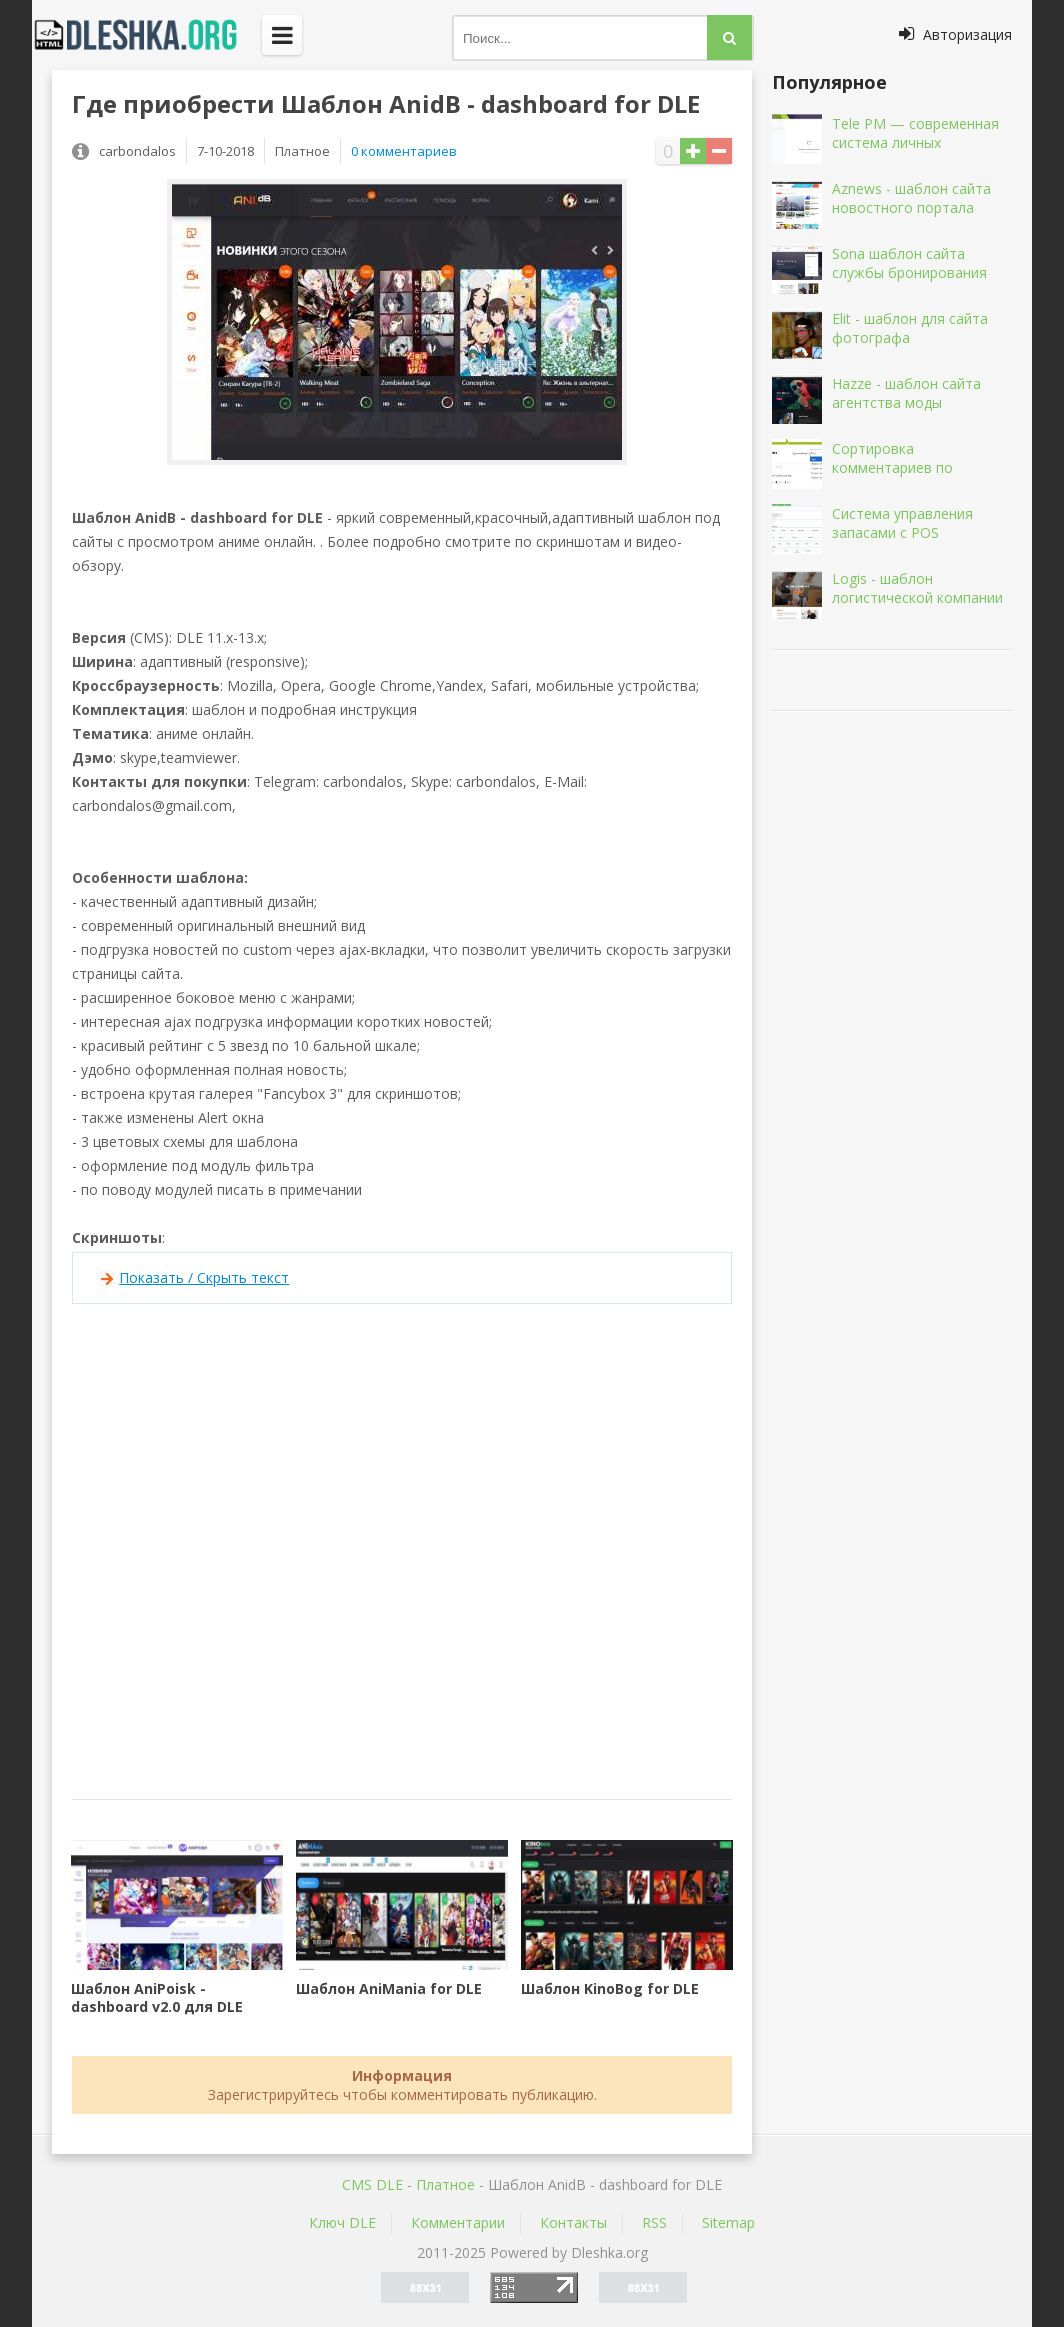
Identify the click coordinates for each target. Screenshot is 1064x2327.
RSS (654, 2222)
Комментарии (458, 2222)
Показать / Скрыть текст (204, 1277)
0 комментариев (404, 151)
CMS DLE (372, 2184)
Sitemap (728, 2222)
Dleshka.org (147, 35)
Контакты (573, 2222)
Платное (445, 2184)
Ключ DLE (342, 2222)
